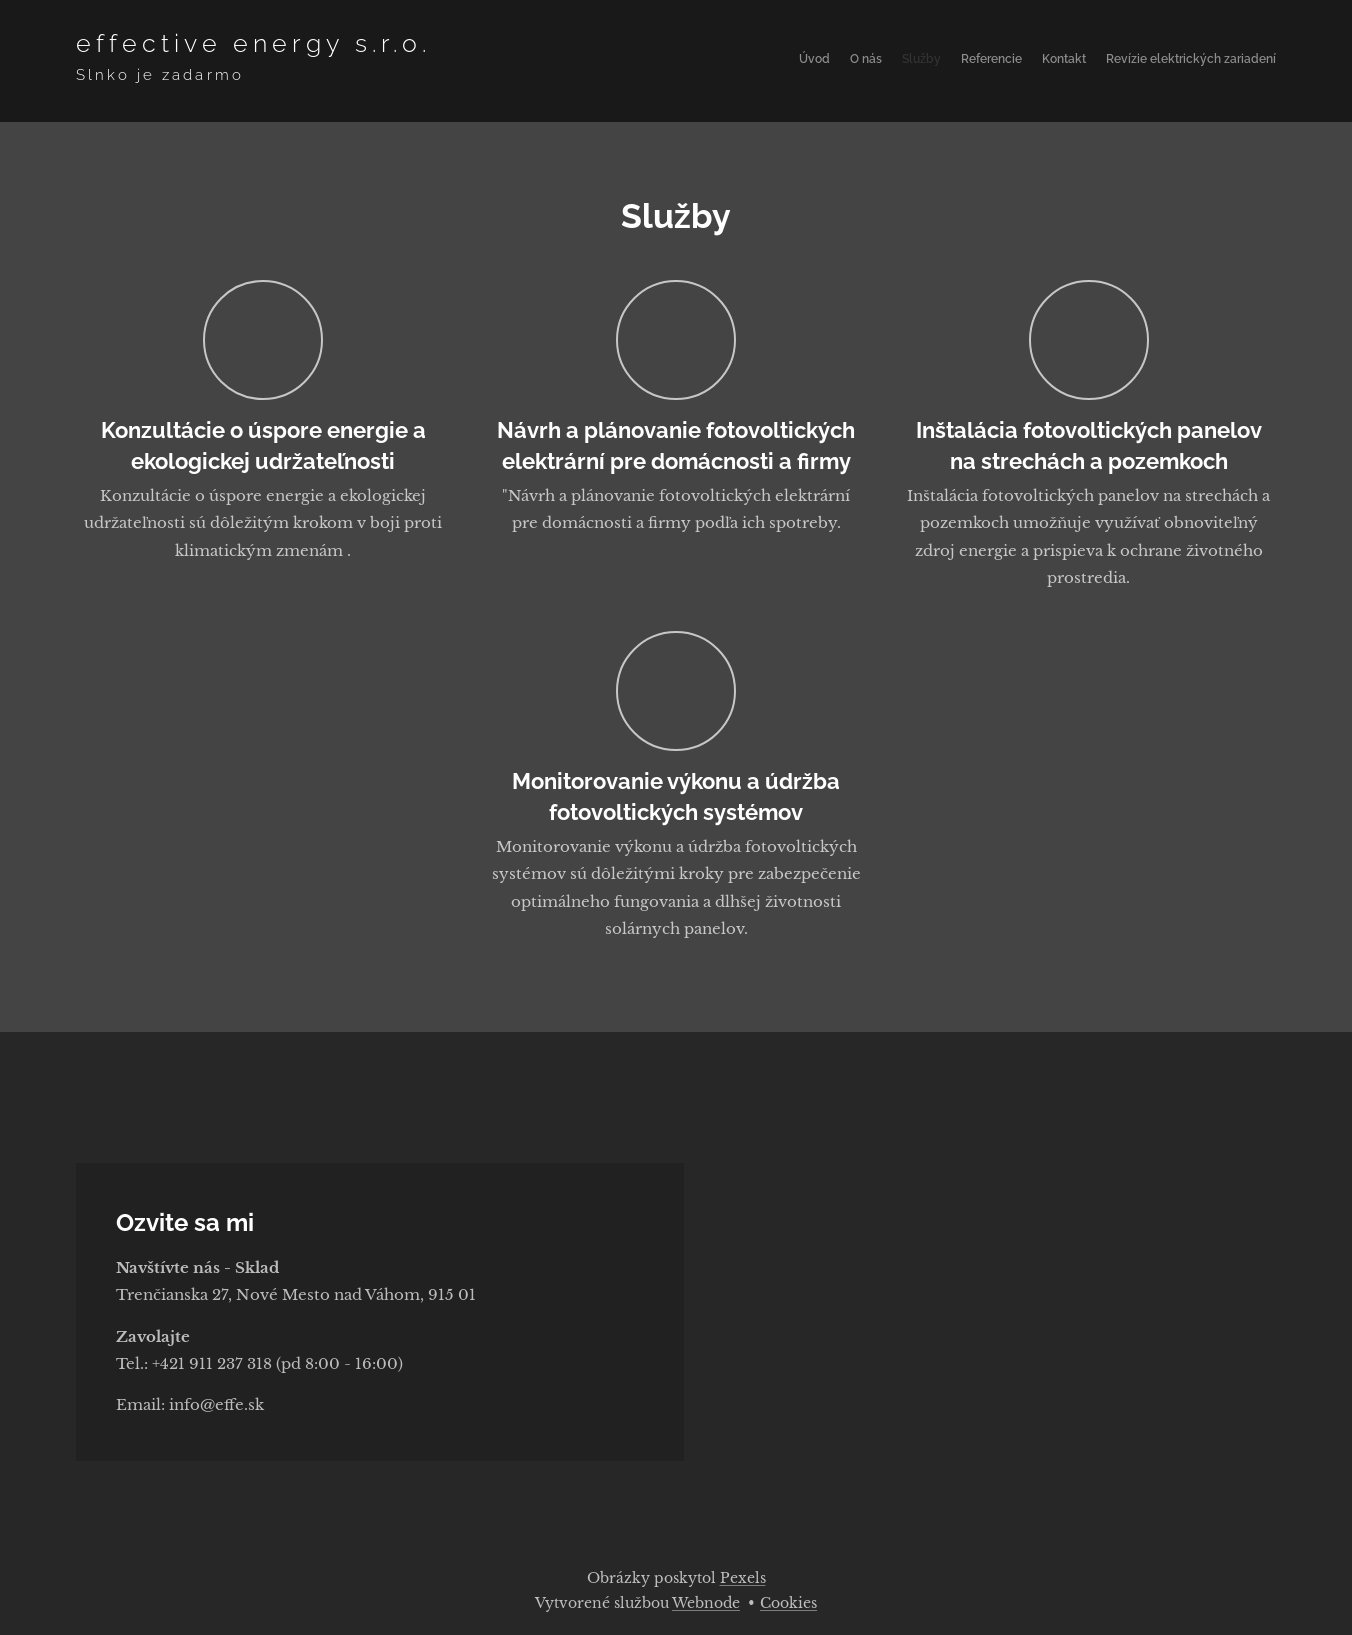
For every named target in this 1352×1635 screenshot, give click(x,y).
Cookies (788, 1603)
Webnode (706, 1603)
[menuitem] (1178, 61)
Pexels (743, 1578)
